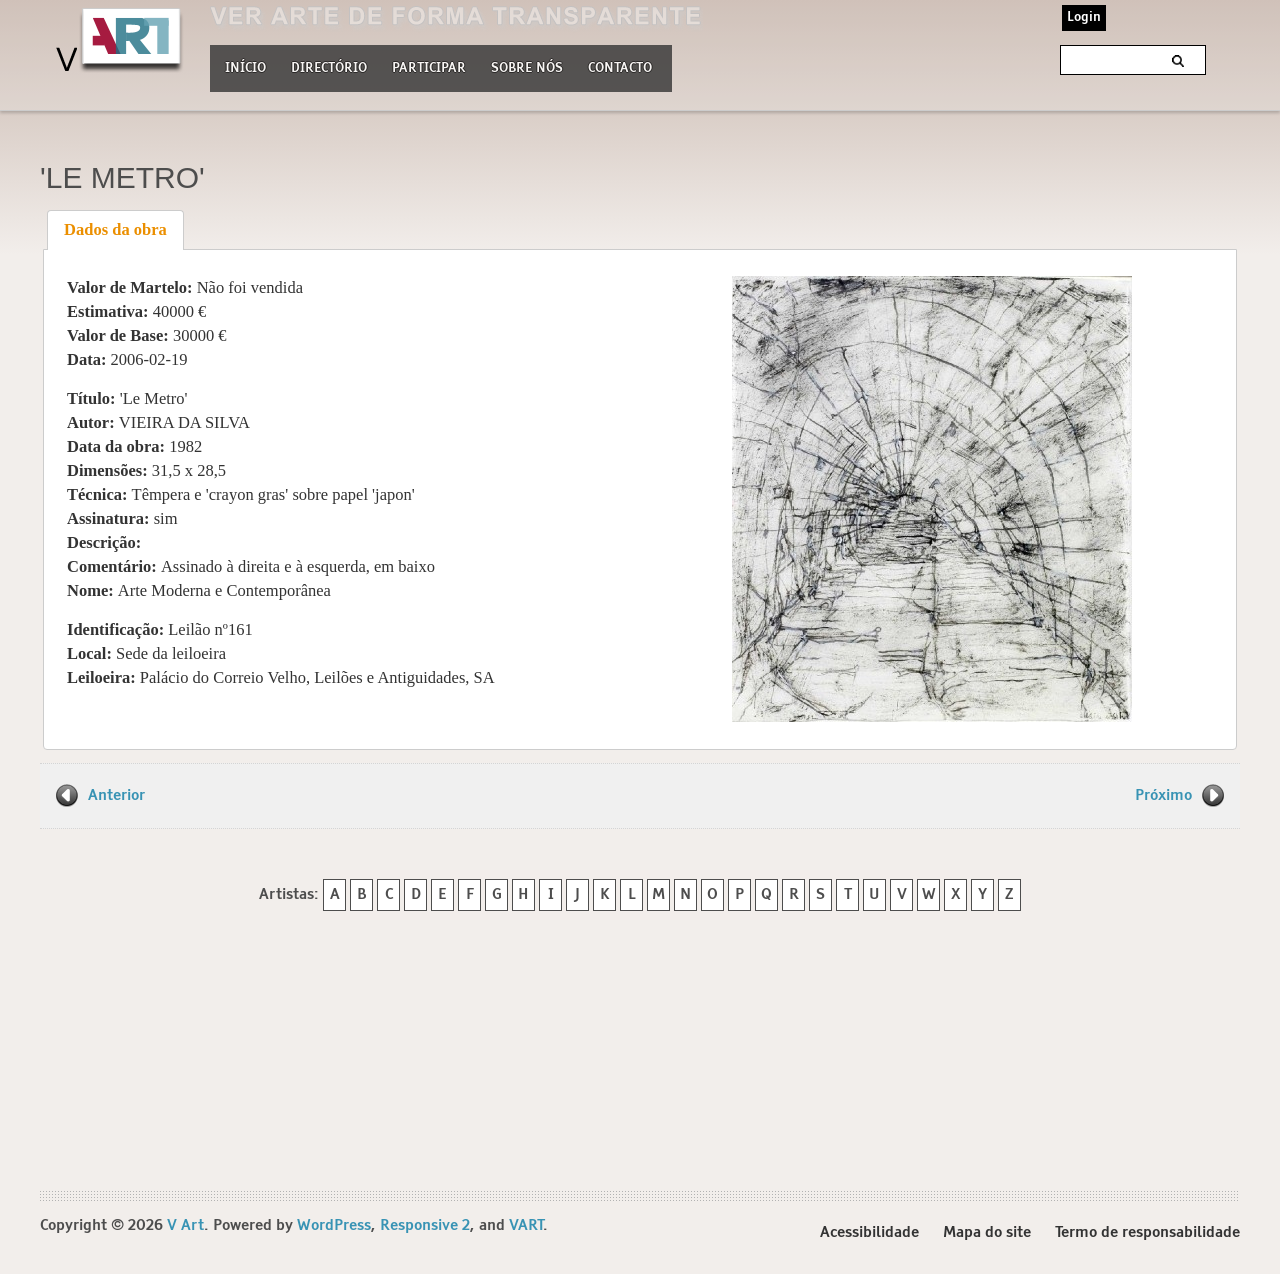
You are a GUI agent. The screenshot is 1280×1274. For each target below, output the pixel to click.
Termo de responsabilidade (1147, 1232)
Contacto (620, 68)
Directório (329, 66)
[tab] (116, 230)
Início (245, 68)
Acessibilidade (869, 1232)
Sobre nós (527, 66)
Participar (429, 68)
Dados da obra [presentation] (115, 229)
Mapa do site (987, 1232)
